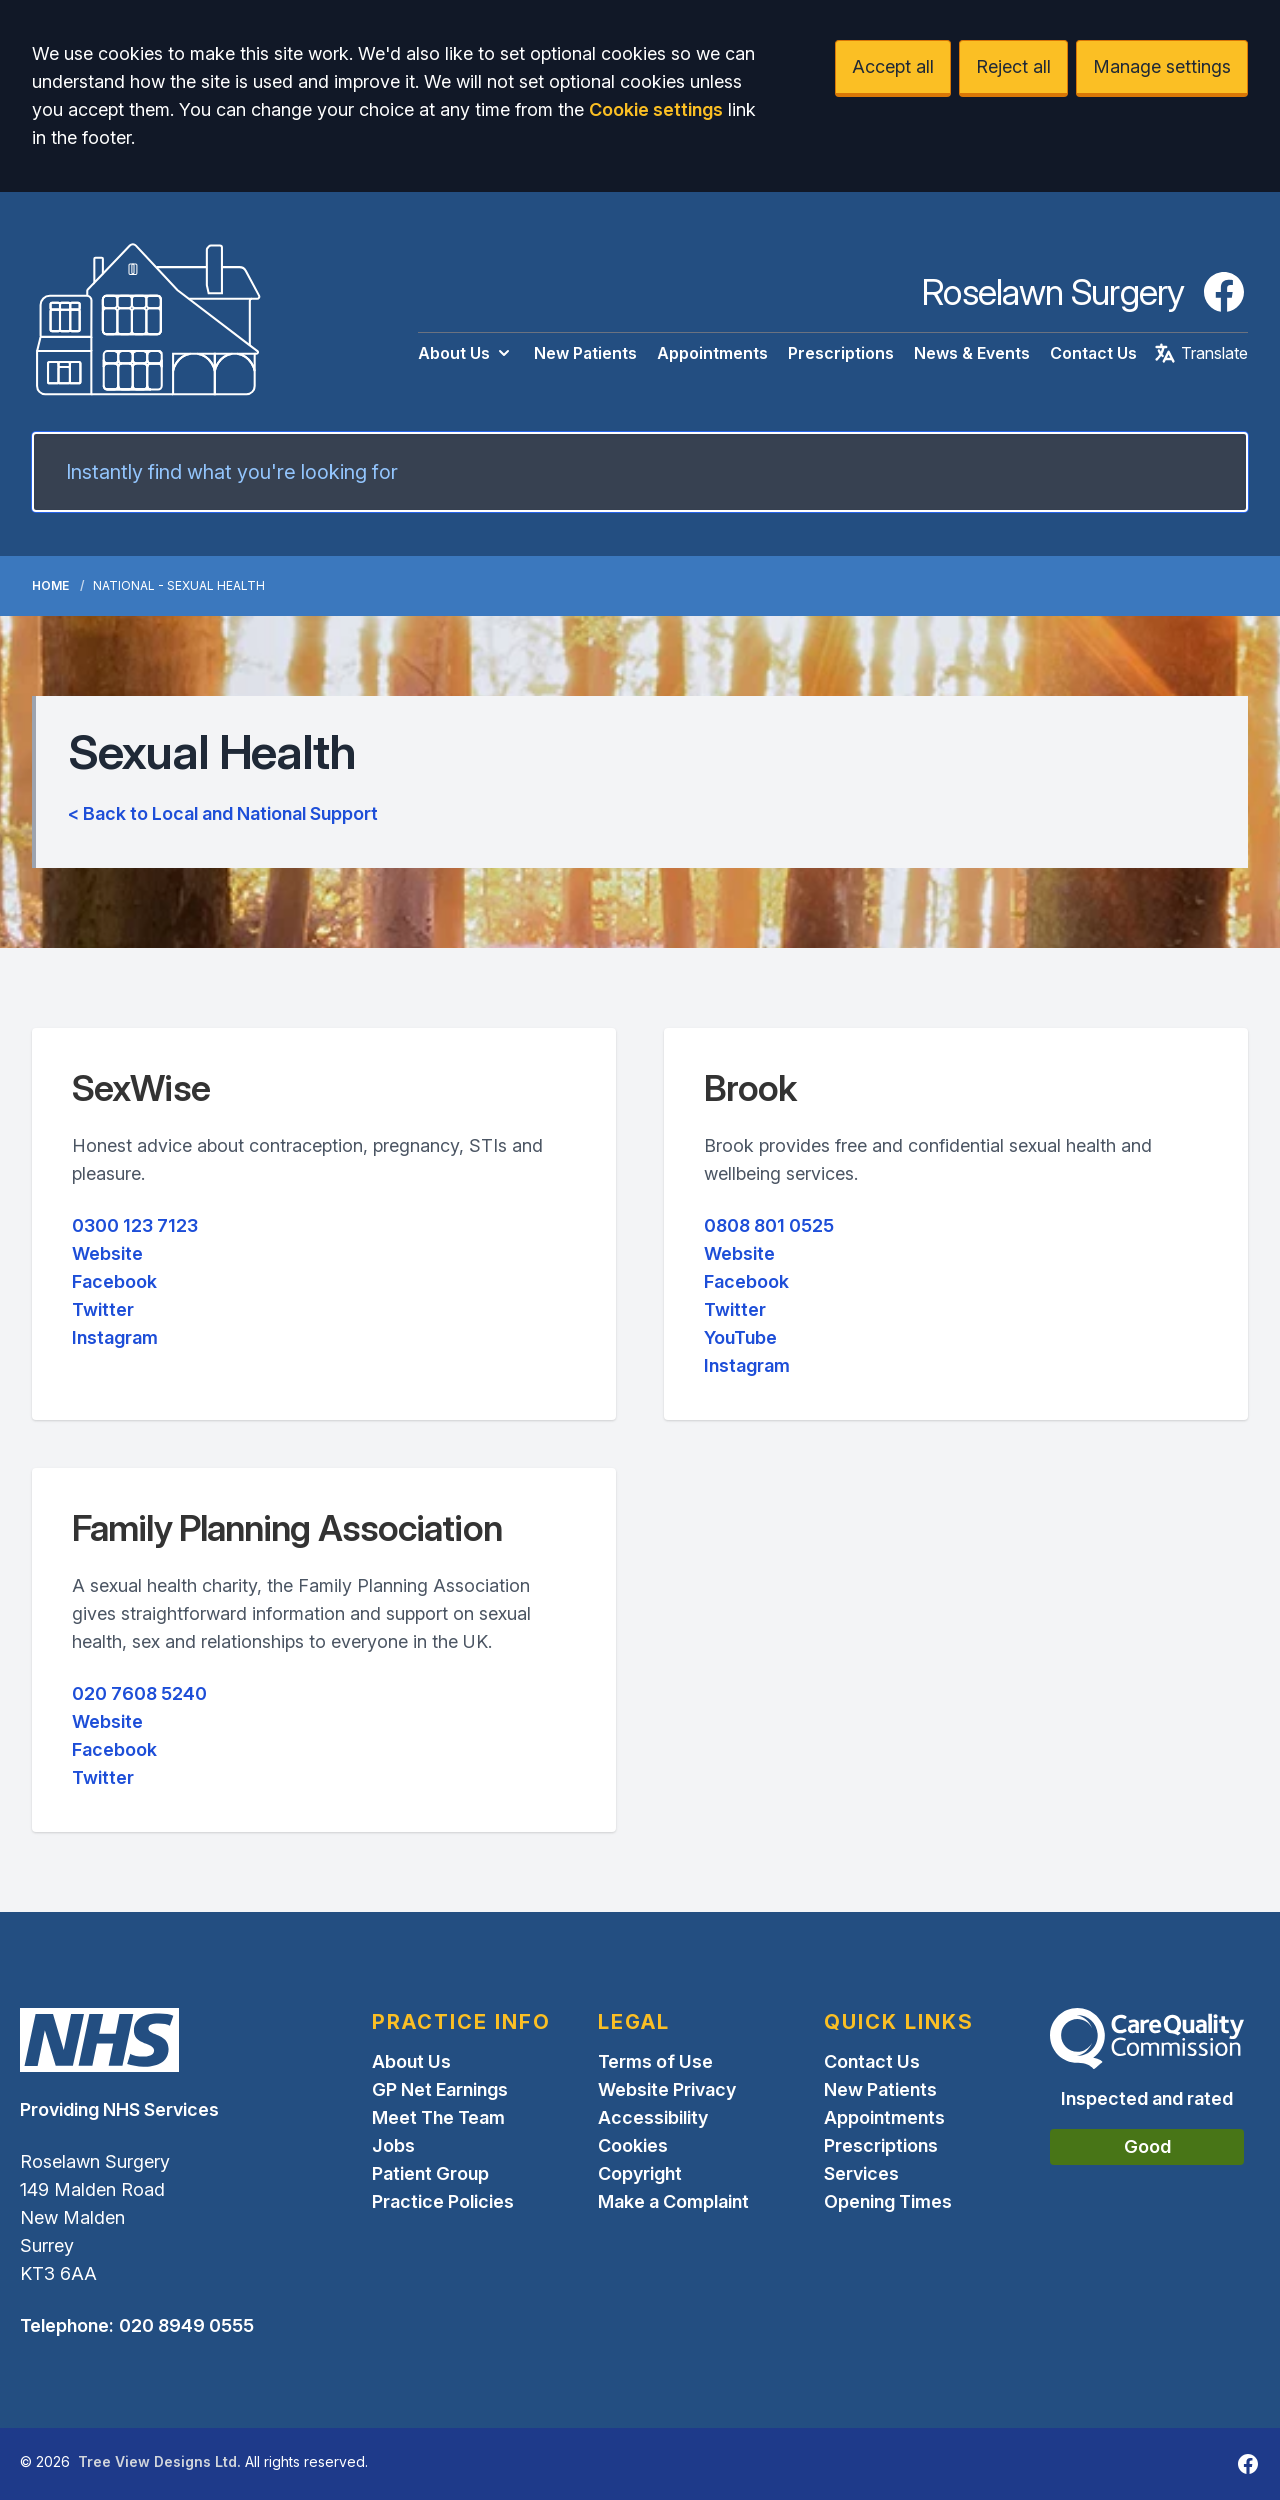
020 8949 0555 (186, 2325)
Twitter (103, 1309)
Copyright (640, 2173)
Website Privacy (667, 2089)
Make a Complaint (673, 2201)
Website (107, 1253)
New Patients (585, 353)
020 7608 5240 (139, 1693)
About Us (466, 353)
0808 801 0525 (769, 1225)
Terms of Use (655, 2061)
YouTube (740, 1337)
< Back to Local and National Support (223, 813)
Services (861, 2173)
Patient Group (430, 2173)
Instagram (115, 1337)
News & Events (972, 353)
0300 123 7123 (135, 1225)
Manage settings (1162, 66)
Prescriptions (841, 353)
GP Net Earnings (440, 2089)
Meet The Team (438, 2117)
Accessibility (653, 2117)
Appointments (712, 353)
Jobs (393, 2145)
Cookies (633, 2145)
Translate (1200, 353)
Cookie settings (656, 109)
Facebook (114, 1281)
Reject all (1013, 66)
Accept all (893, 66)
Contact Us (1093, 353)
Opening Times (888, 2201)
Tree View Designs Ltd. (159, 2461)
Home (50, 585)
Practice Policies (443, 2201)
